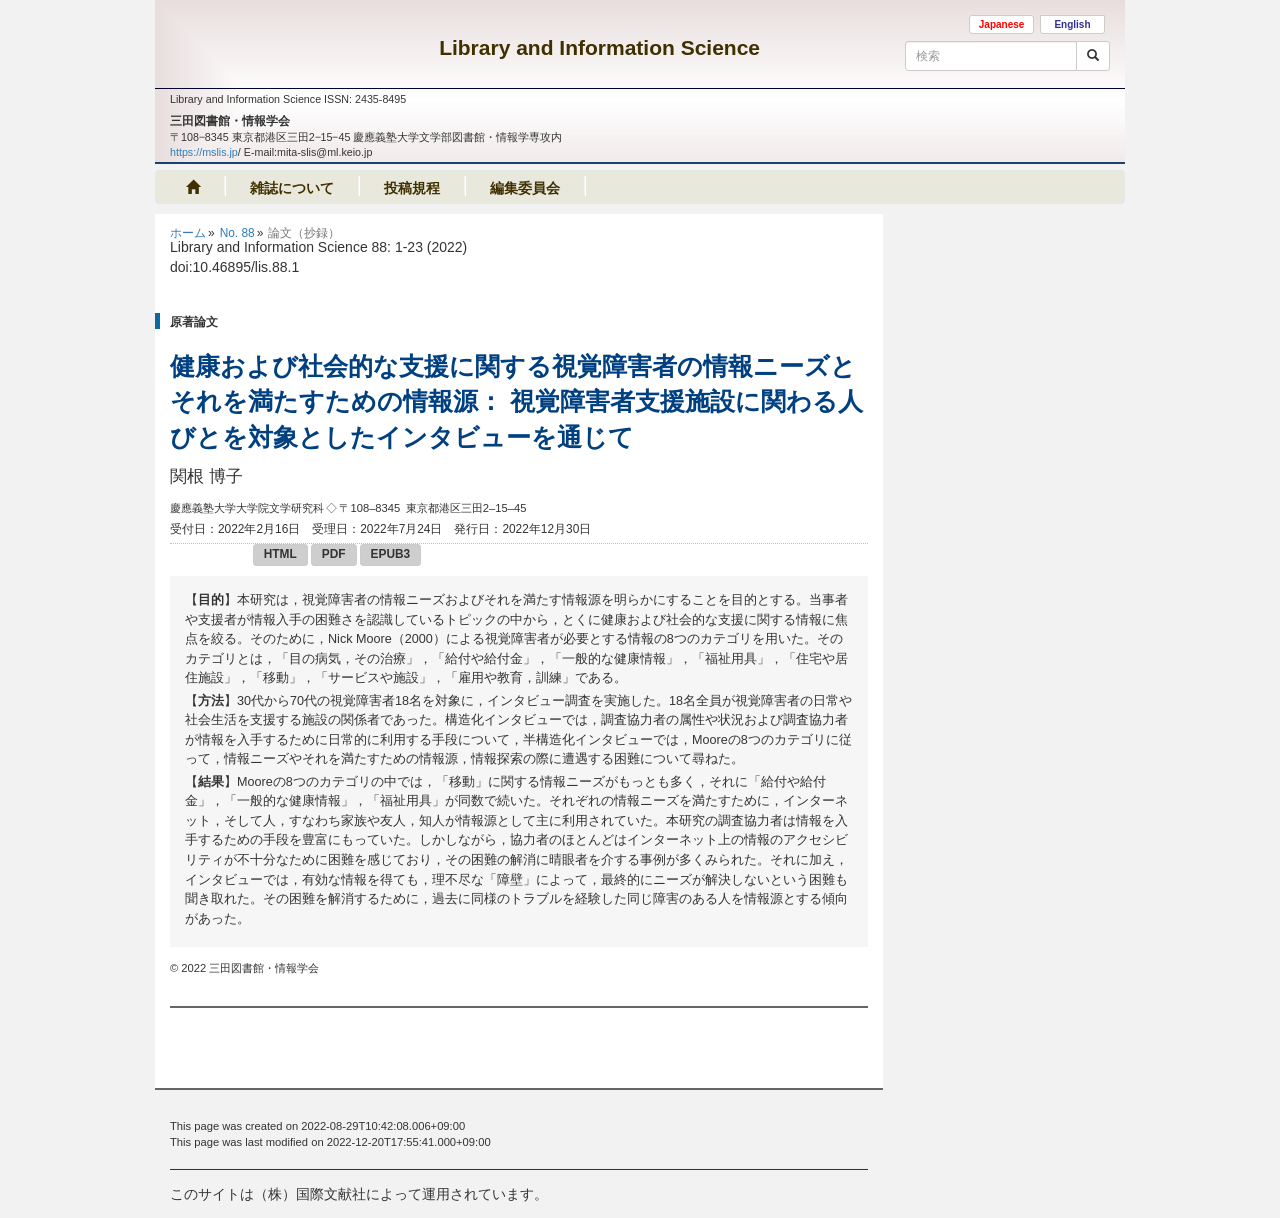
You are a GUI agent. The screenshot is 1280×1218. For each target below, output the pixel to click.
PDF (334, 554)
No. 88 (237, 233)
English (1072, 24)
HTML (280, 554)
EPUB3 (391, 554)
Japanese (1002, 24)
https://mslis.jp (204, 152)
